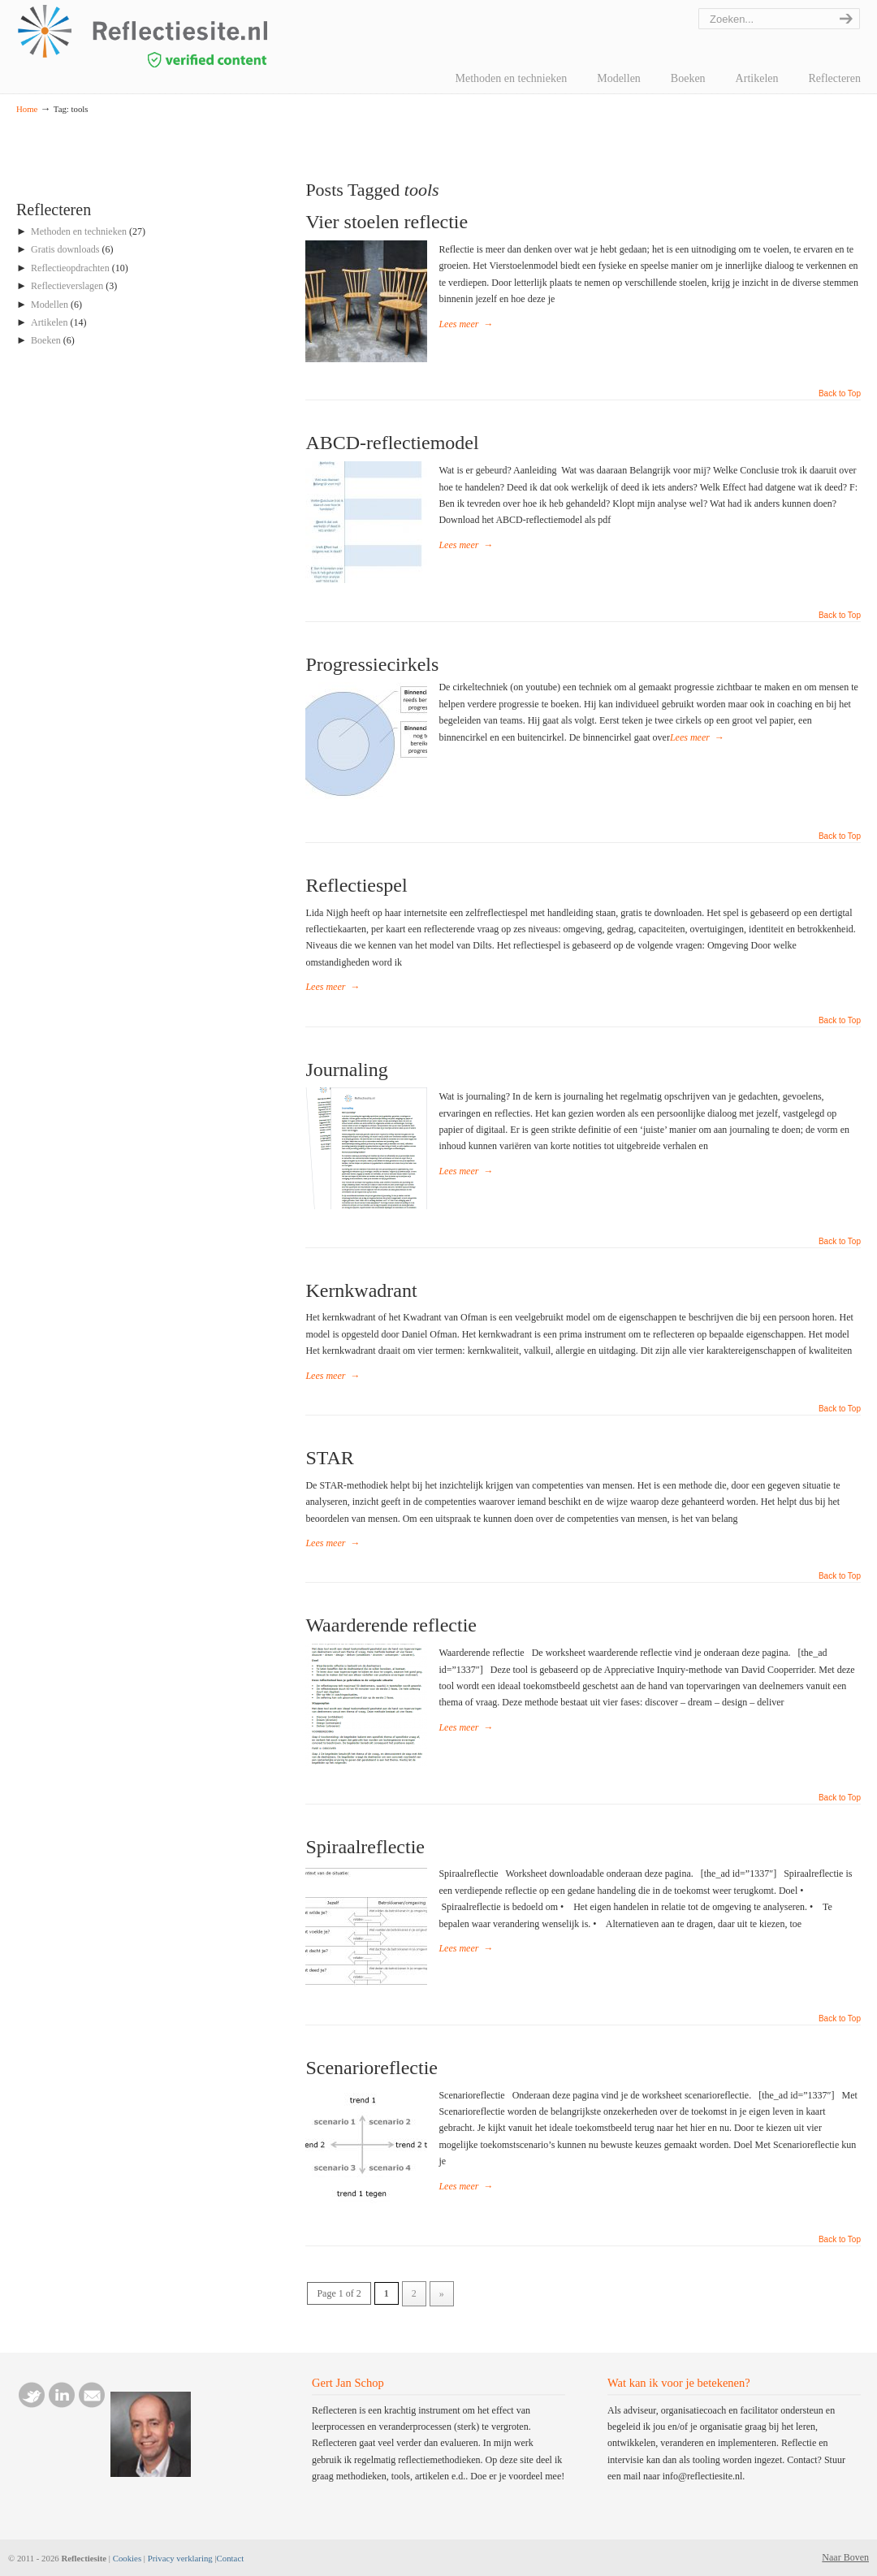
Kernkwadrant (361, 1290)
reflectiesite (186, 36)
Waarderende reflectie (391, 1625)
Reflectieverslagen (67, 286)
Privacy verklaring (180, 2558)
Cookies (127, 2558)
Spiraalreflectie (365, 1846)
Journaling (346, 1069)
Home (26, 109)
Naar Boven (845, 2557)
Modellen (49, 304)
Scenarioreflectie (371, 2067)
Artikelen (49, 322)
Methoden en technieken (79, 231)
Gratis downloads (65, 249)
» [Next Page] (441, 2293)
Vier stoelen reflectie (386, 221)
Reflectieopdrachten (70, 268)
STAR (329, 1457)
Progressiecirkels (371, 664)
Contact (230, 2558)
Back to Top (840, 394)
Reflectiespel (356, 885)
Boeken (46, 340)
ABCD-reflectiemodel (391, 442)
